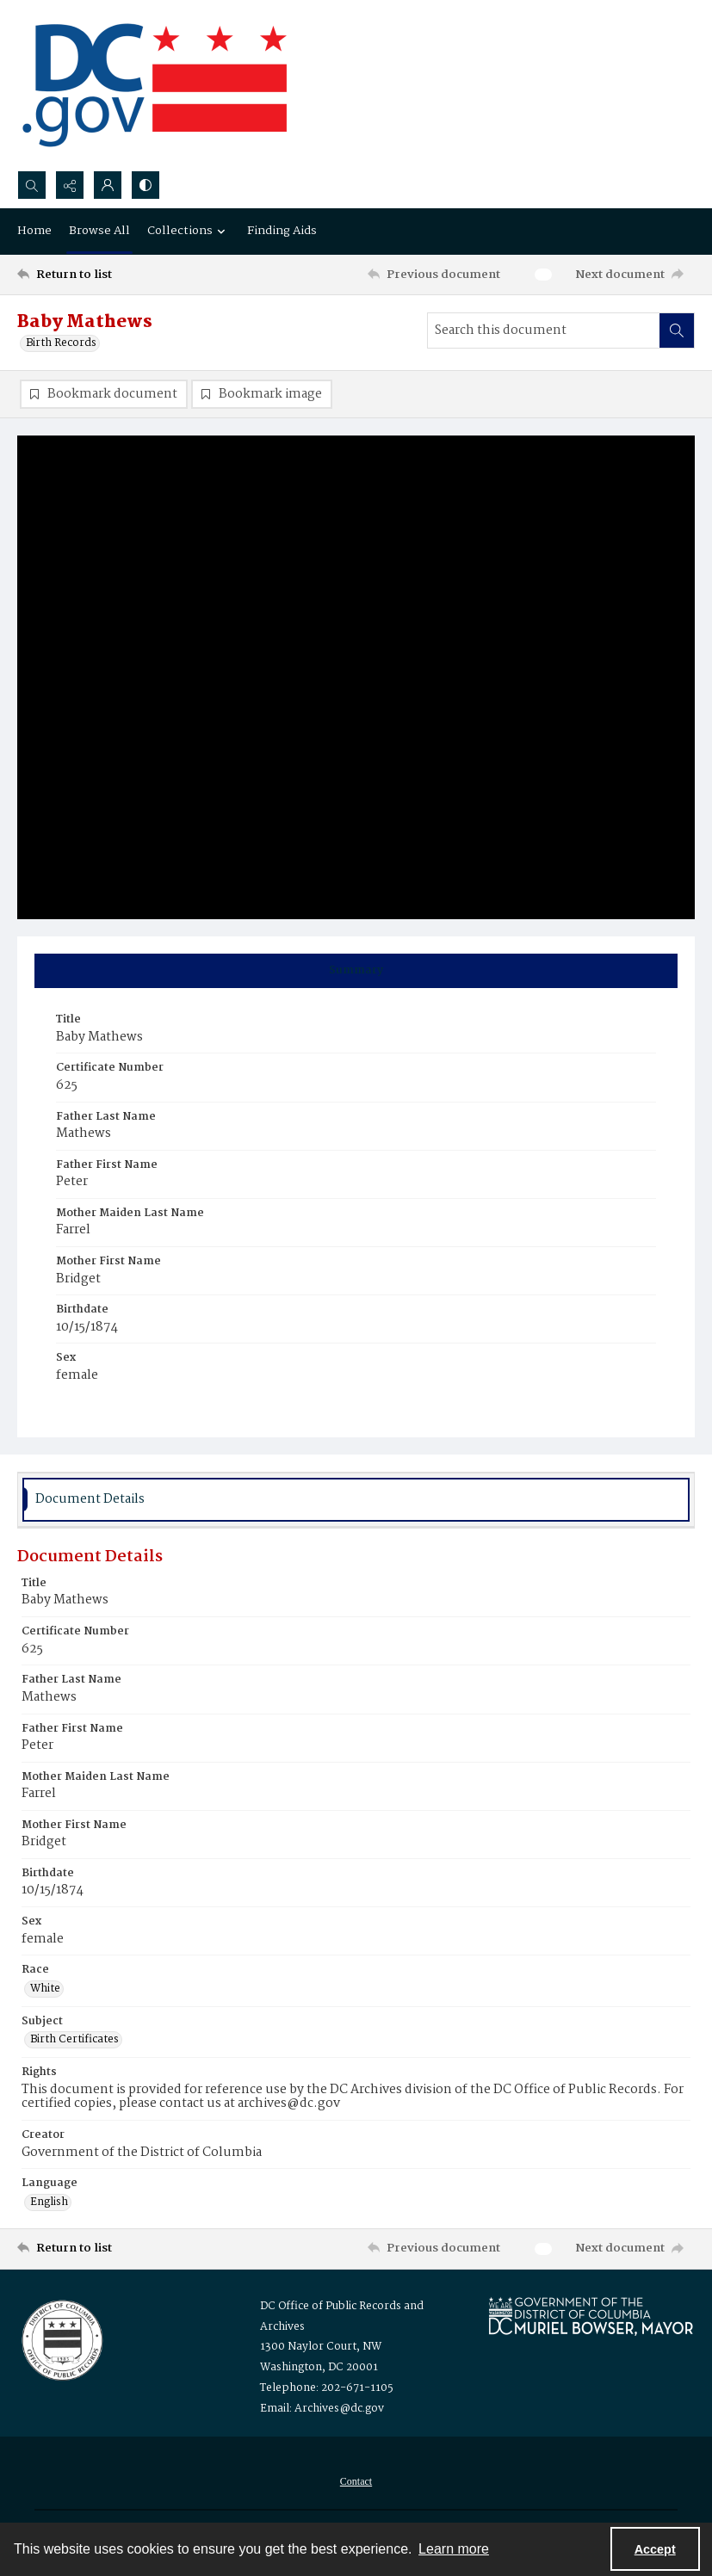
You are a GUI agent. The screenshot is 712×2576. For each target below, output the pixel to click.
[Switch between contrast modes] (145, 185)
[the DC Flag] (155, 85)
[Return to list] (106, 274)
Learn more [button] (453, 2549)
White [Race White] (45, 1989)
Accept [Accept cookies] (655, 2549)
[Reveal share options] (70, 185)
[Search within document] (676, 330)
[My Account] (107, 185)
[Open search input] (32, 185)
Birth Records (61, 343)
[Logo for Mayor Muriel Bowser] (590, 2315)
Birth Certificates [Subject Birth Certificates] (74, 2039)
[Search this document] (543, 330)
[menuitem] (356, 2481)
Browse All (99, 230)
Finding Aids (282, 230)
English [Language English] (49, 2202)
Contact (356, 2481)
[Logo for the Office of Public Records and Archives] (60, 2338)
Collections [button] (188, 230)
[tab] (356, 970)
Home (34, 230)
